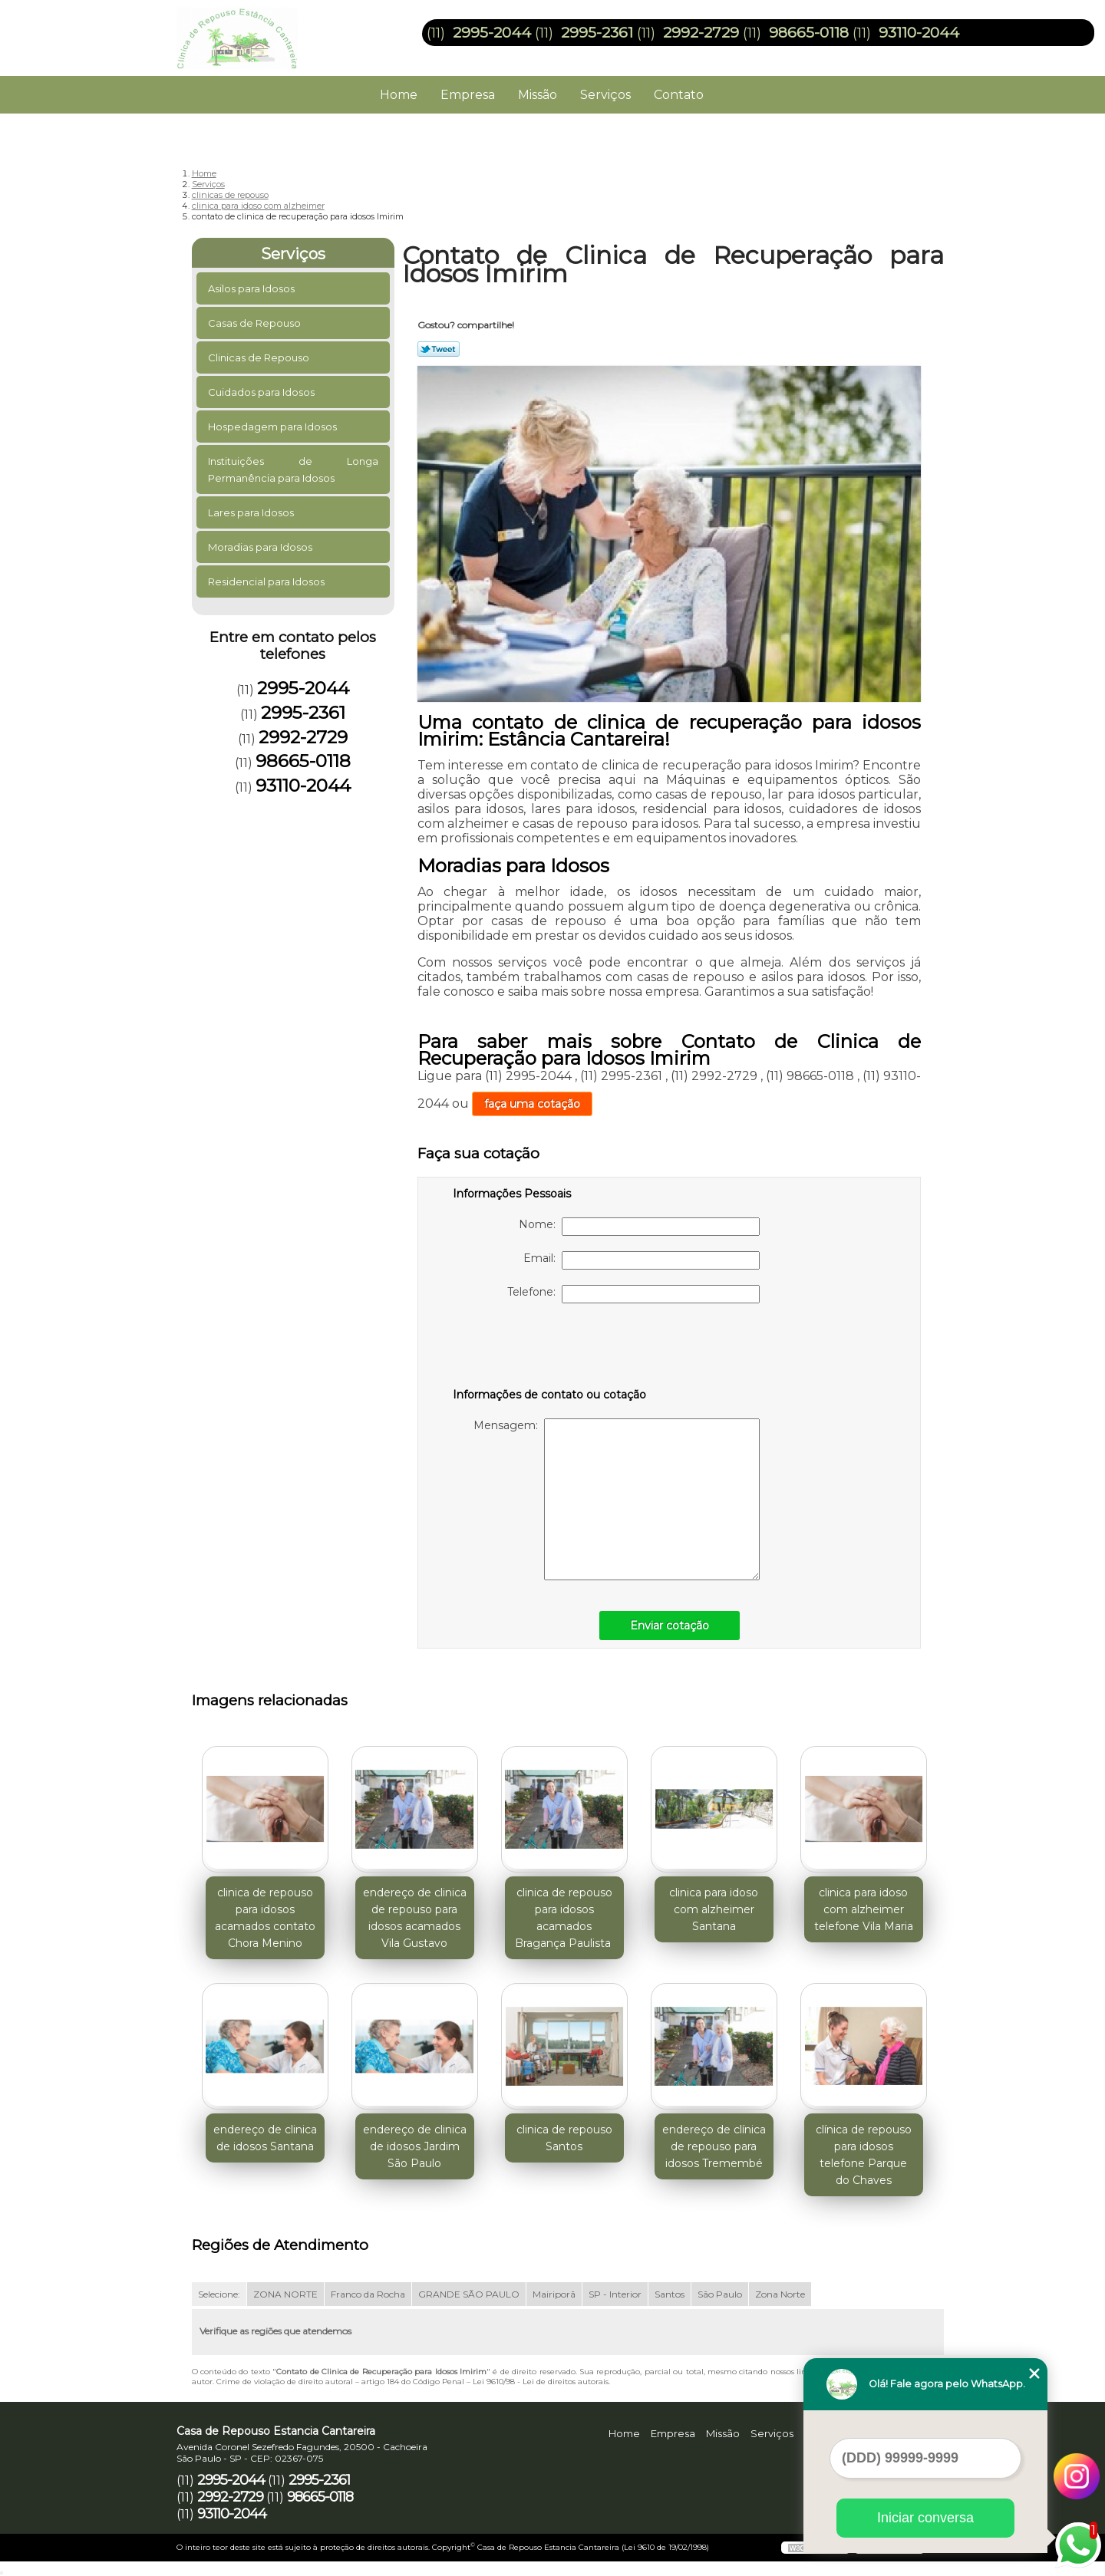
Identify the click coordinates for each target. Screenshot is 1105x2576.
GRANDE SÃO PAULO (469, 2294)
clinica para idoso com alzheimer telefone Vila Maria (863, 1909)
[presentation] (550, 1349)
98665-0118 (809, 32)
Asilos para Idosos (252, 288)
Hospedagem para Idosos (273, 426)
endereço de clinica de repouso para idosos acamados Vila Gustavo (415, 1918)
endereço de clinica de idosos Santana (265, 2138)
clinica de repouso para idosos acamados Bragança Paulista (564, 1918)
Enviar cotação (669, 1625)
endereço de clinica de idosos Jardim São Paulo (415, 2146)
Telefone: (633, 1294)
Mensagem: (616, 1499)
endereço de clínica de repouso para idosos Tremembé (714, 2146)
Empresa (467, 94)
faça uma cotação (532, 1104)
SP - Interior (615, 2294)
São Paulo (720, 2294)
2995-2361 (597, 32)
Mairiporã (554, 2294)
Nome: (639, 1226)
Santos (669, 2294)
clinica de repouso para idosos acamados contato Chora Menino (265, 1918)
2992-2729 (701, 32)
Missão (537, 94)
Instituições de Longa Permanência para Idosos (293, 469)
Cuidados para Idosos (262, 392)
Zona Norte (780, 2294)
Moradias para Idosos (261, 547)
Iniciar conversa (925, 2517)
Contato (679, 94)
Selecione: (219, 2294)
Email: (641, 1260)
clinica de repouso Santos (564, 2138)
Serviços (605, 94)
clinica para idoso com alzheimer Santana (713, 1909)
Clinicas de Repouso (260, 357)
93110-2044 (919, 32)
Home (398, 94)
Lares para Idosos (252, 512)
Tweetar (438, 349)
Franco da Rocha (368, 2294)
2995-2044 (492, 32)
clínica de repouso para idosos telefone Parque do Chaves (864, 2155)
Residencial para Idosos (267, 581)
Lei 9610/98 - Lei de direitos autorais (541, 2382)
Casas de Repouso (255, 323)
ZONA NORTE (285, 2294)
